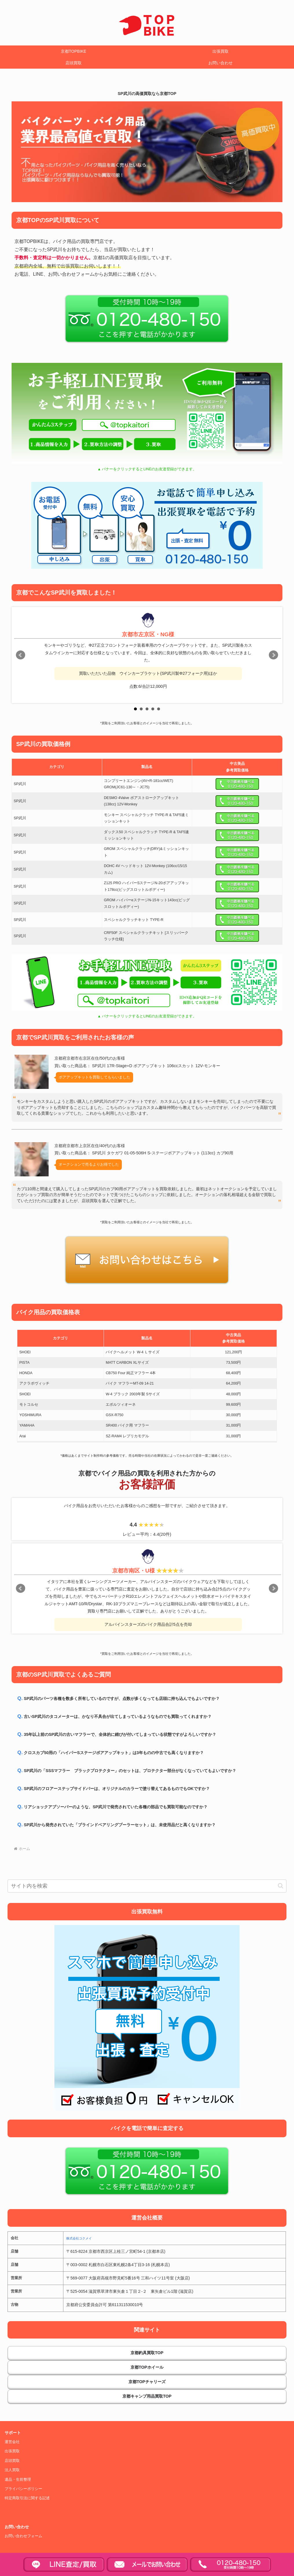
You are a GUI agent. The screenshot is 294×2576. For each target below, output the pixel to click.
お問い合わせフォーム (23, 2536)
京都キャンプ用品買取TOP (146, 2396)
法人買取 (12, 2470)
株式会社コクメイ (79, 2238)
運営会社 (12, 2442)
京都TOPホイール (147, 2367)
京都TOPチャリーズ (146, 2381)
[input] (147, 1886)
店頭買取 (12, 2461)
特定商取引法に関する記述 (27, 2498)
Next (273, 655)
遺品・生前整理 (18, 2480)
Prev (20, 655)
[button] (280, 1885)
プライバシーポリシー (23, 2489)
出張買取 (12, 2451)
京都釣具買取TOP (147, 2352)
